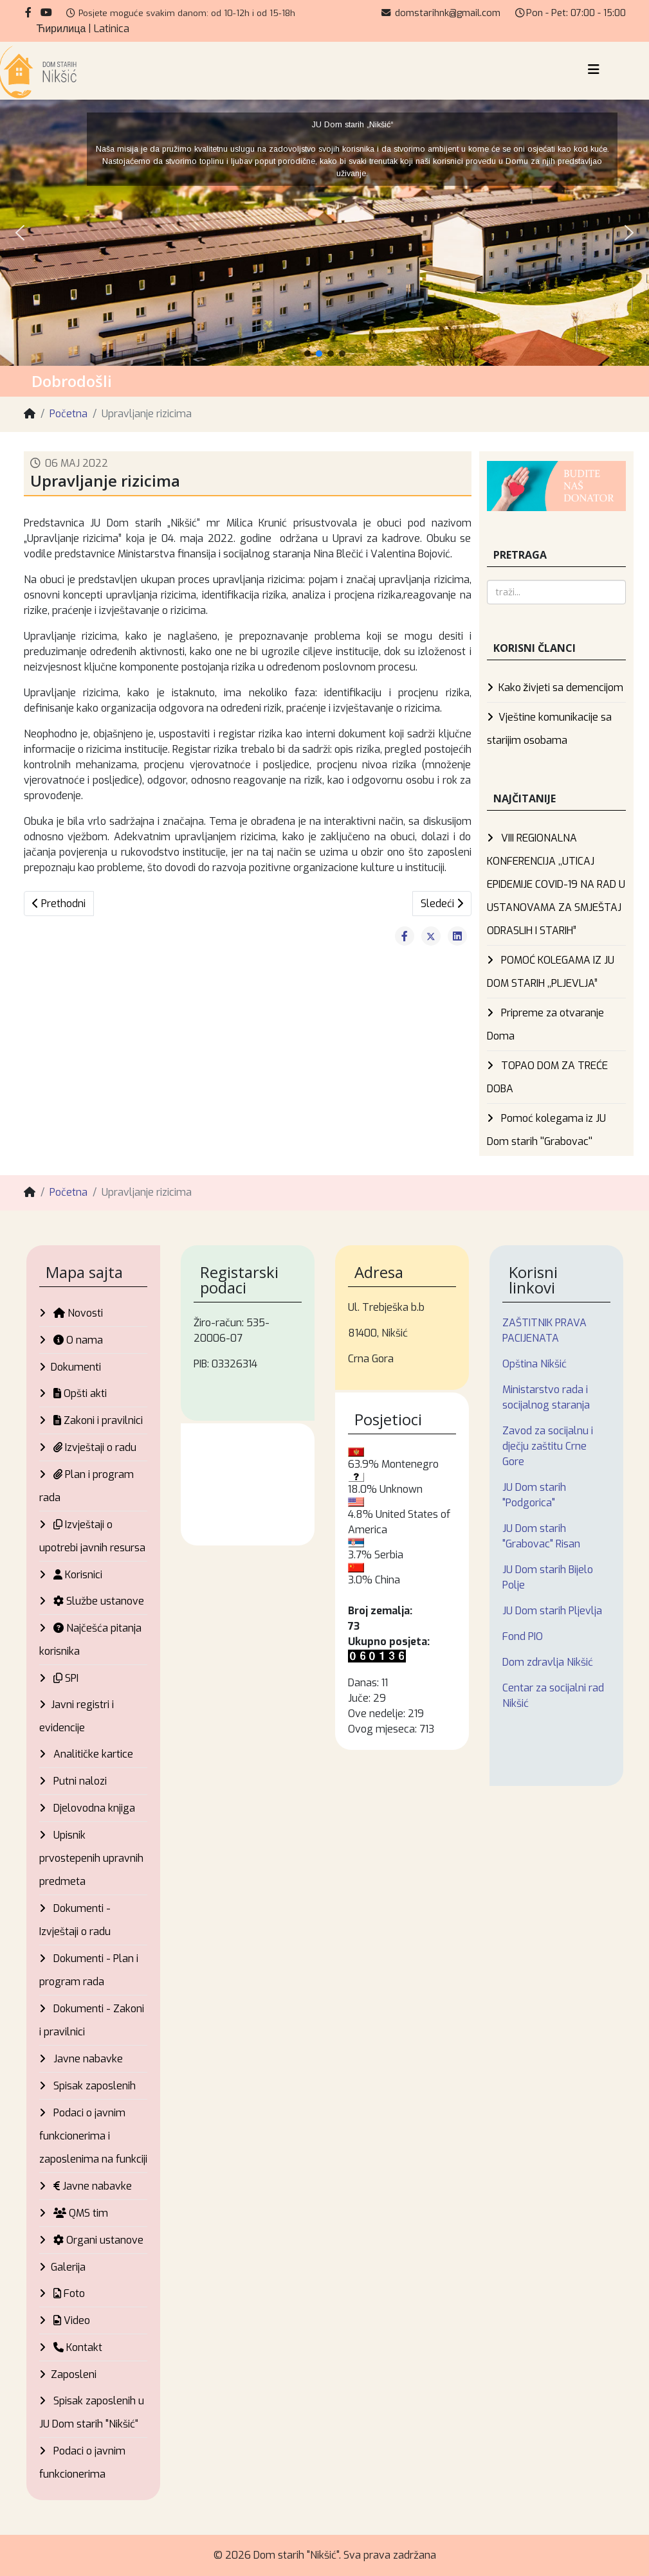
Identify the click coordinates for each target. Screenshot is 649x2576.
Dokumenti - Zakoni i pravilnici (91, 2020)
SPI (64, 1678)
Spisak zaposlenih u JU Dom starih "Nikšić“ (91, 2412)
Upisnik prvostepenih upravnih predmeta (91, 1858)
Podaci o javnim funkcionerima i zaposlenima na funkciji (93, 2136)
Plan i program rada (86, 1486)
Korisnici (76, 1574)
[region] (324, 233)
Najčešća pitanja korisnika (90, 1639)
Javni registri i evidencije (76, 1716)
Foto (68, 2293)
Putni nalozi (79, 1781)
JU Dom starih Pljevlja (552, 1610)
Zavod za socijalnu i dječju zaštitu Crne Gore (547, 1446)
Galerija (68, 2267)
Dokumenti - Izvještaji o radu (75, 1920)
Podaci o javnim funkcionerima (82, 2462)
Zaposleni (73, 2374)
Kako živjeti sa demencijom (560, 687)
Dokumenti (76, 1367)
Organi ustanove (97, 2240)
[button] (20, 232)
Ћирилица (61, 28)
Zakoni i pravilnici (97, 1420)
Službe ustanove (97, 1601)
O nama (77, 1340)
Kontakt (76, 2347)
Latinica (111, 28)
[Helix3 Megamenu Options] (593, 70)
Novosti (77, 1313)
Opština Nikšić (534, 1364)
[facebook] (28, 12)
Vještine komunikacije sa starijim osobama (549, 728)
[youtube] (46, 12)
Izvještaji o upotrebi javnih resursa (92, 1536)
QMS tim (79, 2213)
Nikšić (248, 1484)
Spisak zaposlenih (93, 2086)
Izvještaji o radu (93, 1447)
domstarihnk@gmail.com (447, 13)
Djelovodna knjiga (93, 1808)
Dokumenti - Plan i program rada (88, 1970)
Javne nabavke (87, 2059)
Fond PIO (522, 1636)
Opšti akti (79, 1393)
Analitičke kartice (92, 1754)
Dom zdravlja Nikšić (547, 1662)
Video (70, 2320)
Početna (68, 413)
